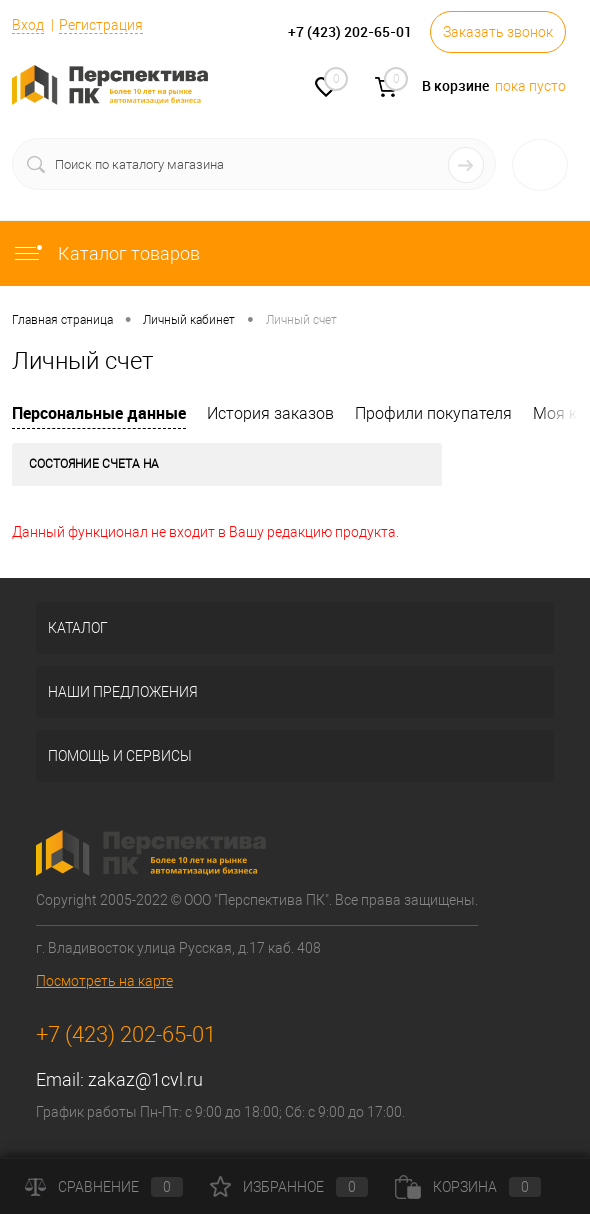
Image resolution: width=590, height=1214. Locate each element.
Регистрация (101, 25)
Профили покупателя (433, 413)
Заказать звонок (498, 32)
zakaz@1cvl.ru (145, 1079)
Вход (28, 25)
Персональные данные (99, 413)
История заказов (270, 413)
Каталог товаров (106, 253)
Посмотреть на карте (104, 981)
